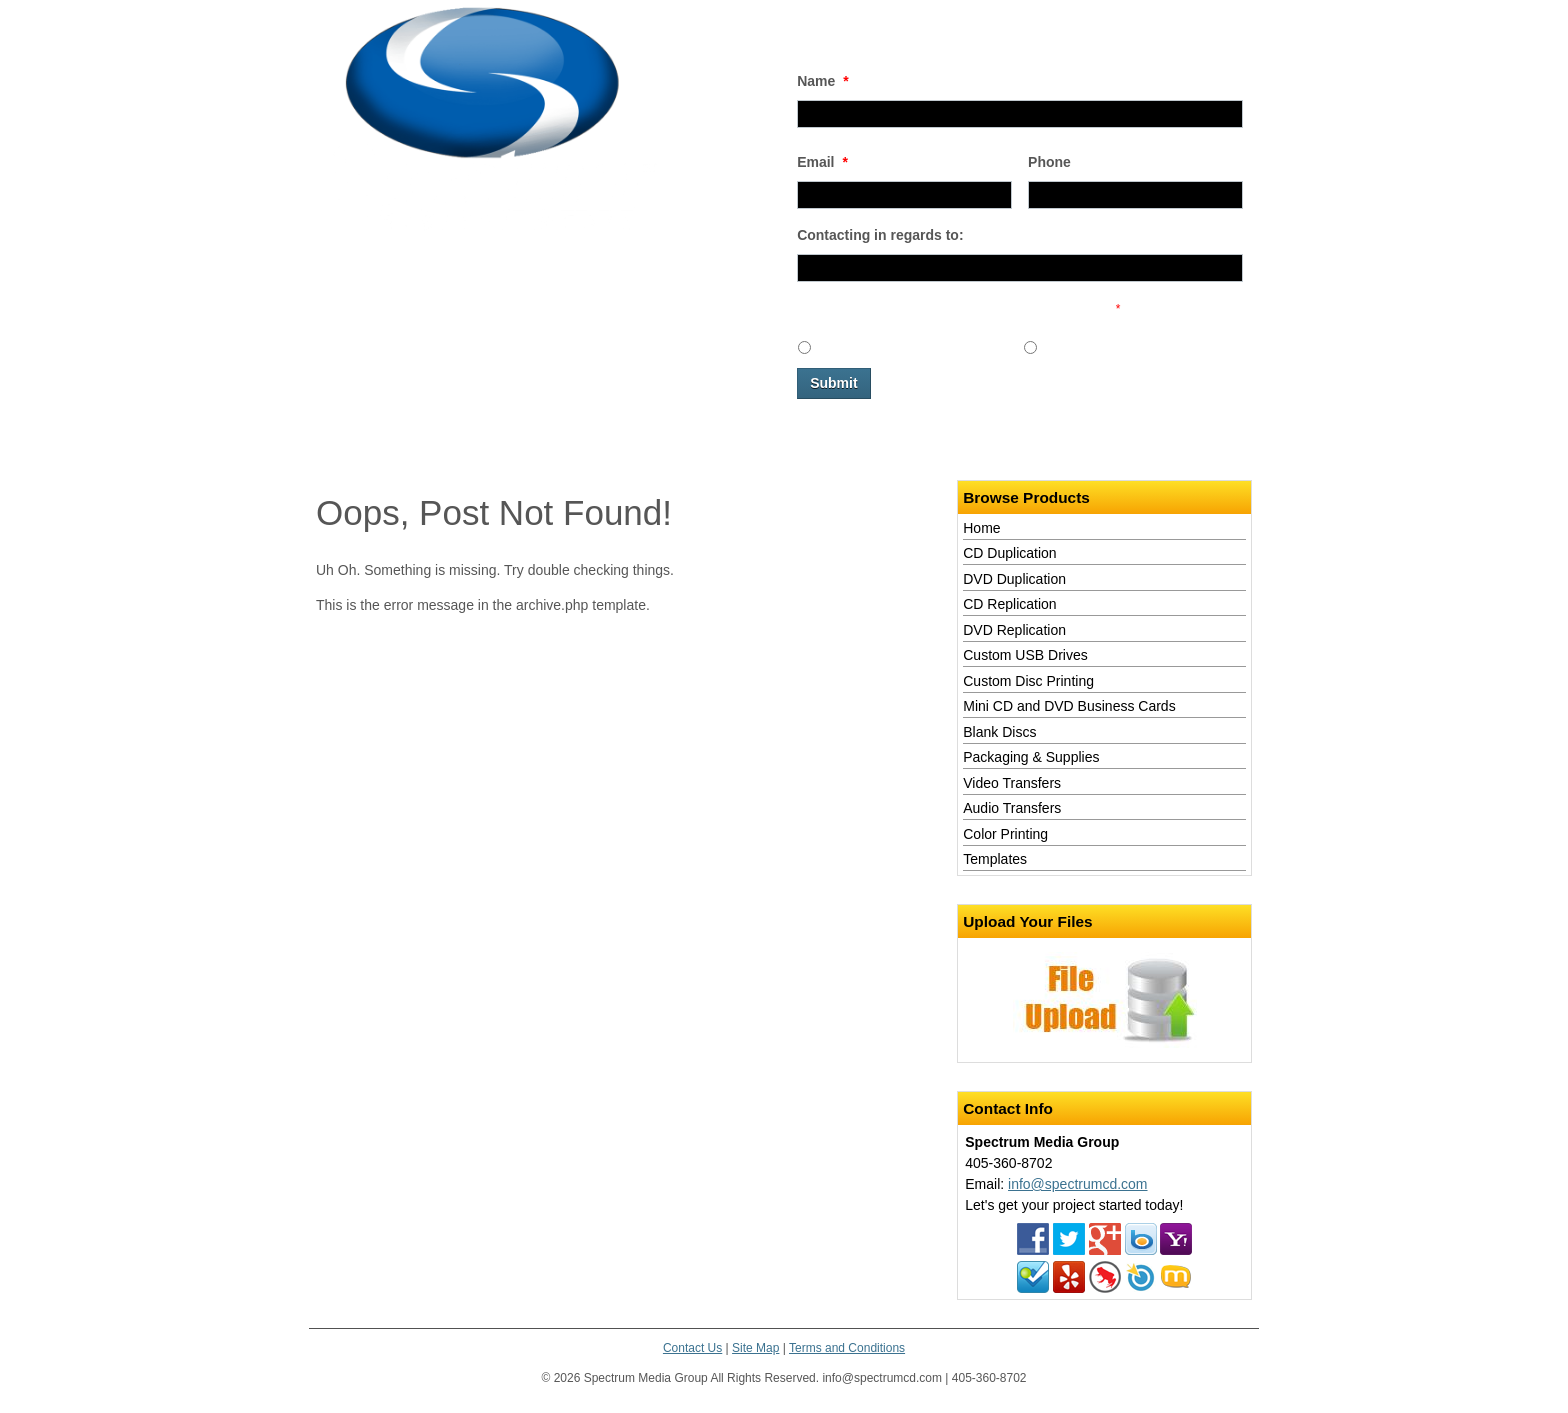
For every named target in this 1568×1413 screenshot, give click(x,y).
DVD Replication (1014, 630)
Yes (829, 346)
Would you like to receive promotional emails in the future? (958, 309)
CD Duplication (1009, 553)
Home (335, 444)
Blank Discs (999, 732)
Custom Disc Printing (1028, 681)
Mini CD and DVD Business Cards (1069, 706)
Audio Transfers (1012, 808)
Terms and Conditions (847, 1348)
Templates (995, 859)
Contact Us (466, 444)
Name (823, 81)
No (1053, 346)
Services (394, 444)
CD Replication (1009, 604)
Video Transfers (1012, 783)
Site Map (755, 1348)
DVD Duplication (1014, 579)
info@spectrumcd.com (1077, 1184)
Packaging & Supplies (1031, 757)
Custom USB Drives (1025, 655)
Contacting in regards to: (880, 235)
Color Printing (1005, 834)
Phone (1049, 162)
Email (822, 162)
